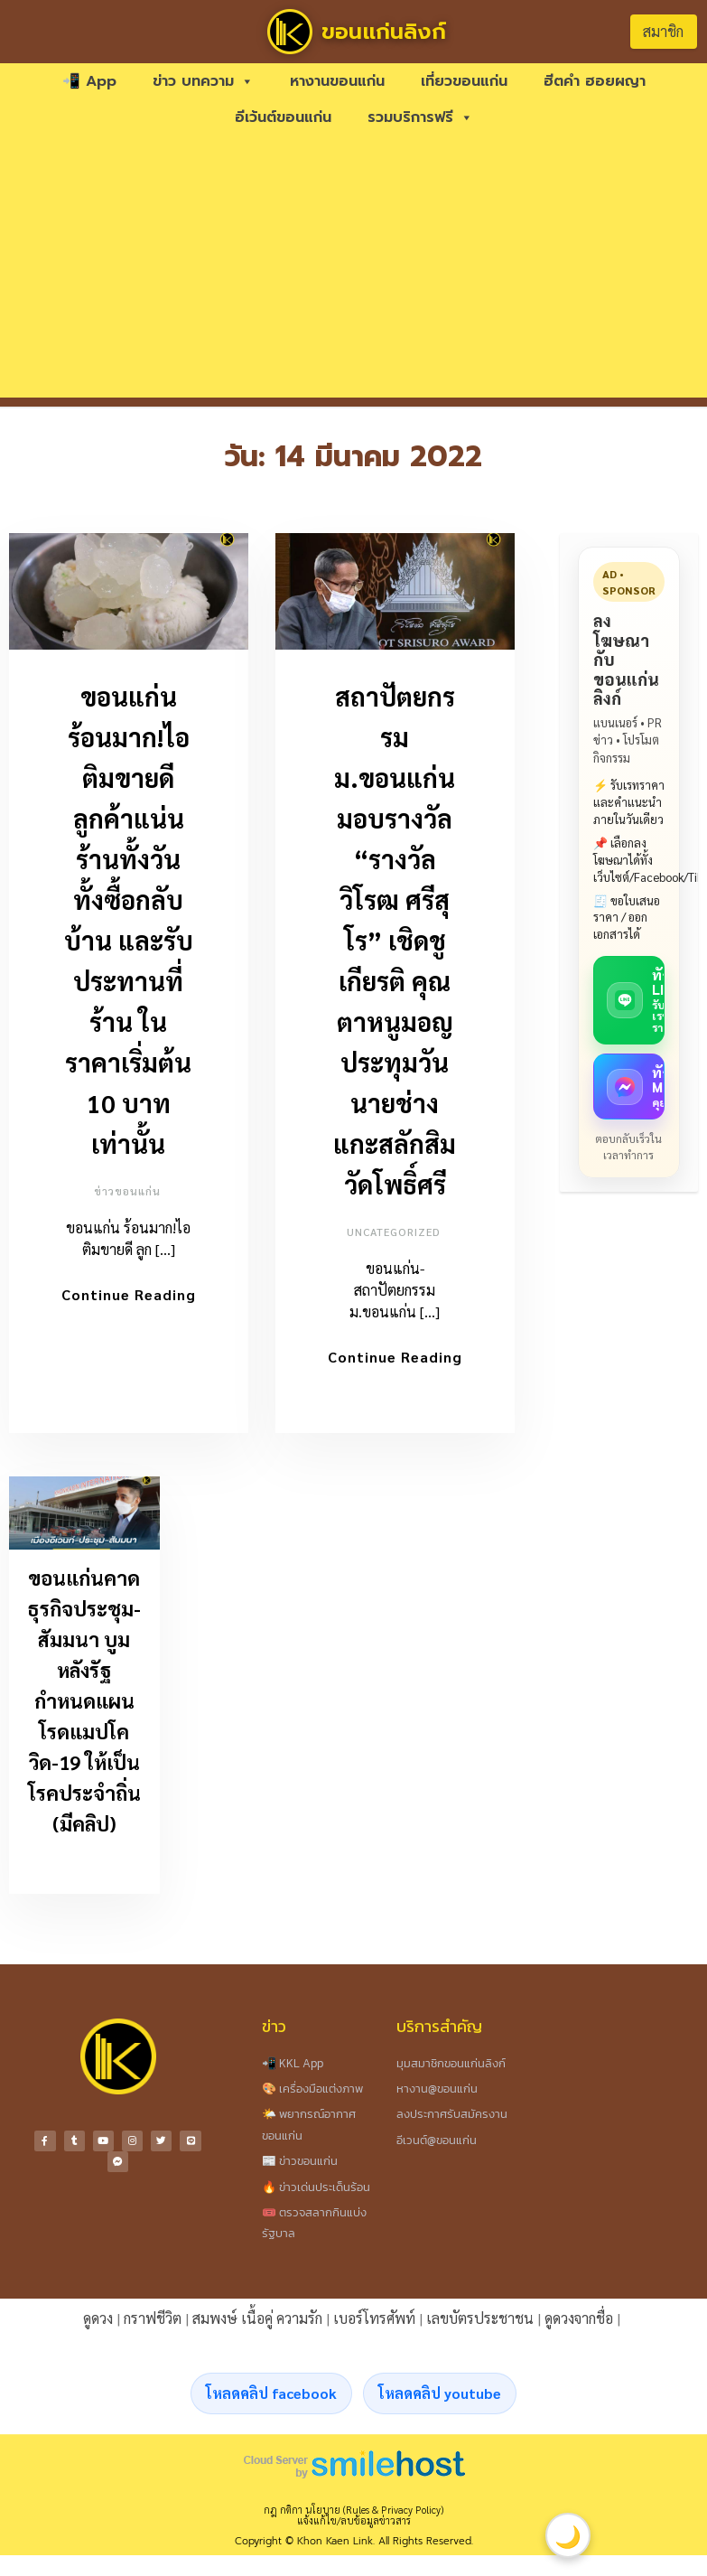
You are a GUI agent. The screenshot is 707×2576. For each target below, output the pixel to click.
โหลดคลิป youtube (439, 2393)
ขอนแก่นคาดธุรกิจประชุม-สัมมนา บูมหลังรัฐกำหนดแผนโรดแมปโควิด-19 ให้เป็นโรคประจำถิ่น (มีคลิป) (84, 1700)
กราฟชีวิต (152, 2318)
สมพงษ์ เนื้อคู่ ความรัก (257, 2318)
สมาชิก (663, 31)
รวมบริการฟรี (420, 117)
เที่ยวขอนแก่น (464, 81)
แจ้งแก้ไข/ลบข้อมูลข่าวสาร (354, 2520)
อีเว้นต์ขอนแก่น (283, 117)
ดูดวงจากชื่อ (578, 2318)
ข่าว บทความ (203, 81)
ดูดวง (98, 2318)
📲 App (89, 81)
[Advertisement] (354, 271)
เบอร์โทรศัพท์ (374, 2318)
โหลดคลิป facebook (271, 2393)
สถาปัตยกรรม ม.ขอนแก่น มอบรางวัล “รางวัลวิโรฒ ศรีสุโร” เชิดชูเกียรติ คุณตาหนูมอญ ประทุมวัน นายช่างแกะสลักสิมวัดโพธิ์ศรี (394, 939)
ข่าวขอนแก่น (127, 1191)
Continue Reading (128, 1294)
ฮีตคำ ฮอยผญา (595, 81)
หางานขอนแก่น (337, 81)
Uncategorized (394, 1231)
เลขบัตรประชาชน (480, 2318)
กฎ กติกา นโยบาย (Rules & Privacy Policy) (353, 2509)
